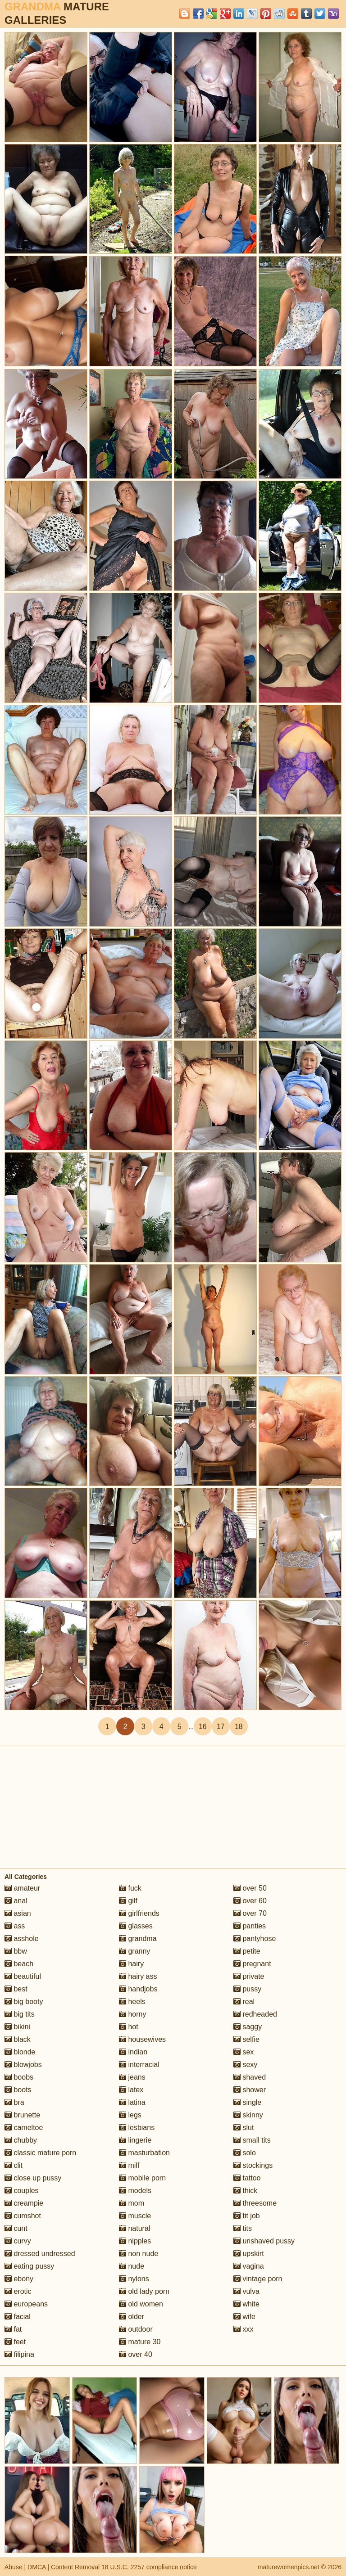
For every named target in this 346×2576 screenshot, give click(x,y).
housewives (142, 2039)
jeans (132, 2077)
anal (16, 1901)
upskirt (248, 2253)
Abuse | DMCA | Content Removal (52, 2567)
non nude (138, 2253)
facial (18, 2316)
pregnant (252, 1964)
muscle (135, 2216)
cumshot (23, 2216)
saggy (247, 2027)
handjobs (138, 1989)
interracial (139, 2064)
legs (130, 2115)
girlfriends (139, 1913)
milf (129, 2165)
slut (243, 2127)
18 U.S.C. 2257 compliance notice (149, 2567)
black (18, 2039)
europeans (26, 2304)
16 (203, 1726)
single (247, 2102)
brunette (22, 2115)
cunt (16, 2228)
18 (239, 1726)
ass (15, 1926)
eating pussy (29, 2266)
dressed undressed (40, 2253)
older (131, 2316)
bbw (16, 1951)
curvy (18, 2241)
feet (15, 2342)
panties (249, 1926)
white (246, 2304)
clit (14, 2165)
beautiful (23, 1976)
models (135, 2190)
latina (132, 2102)
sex (243, 2052)
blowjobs (23, 2064)
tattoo (246, 2178)
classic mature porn (40, 2153)
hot (128, 2027)
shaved (249, 2077)
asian (18, 1913)
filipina (19, 2354)
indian (133, 2052)
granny (134, 1951)
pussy (247, 1989)
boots (18, 2090)
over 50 (250, 1888)
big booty (24, 2001)
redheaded (255, 2014)
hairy (131, 1964)
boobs (19, 2077)
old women (141, 2304)
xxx (243, 2329)
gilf (128, 1901)
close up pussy (33, 2178)
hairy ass (138, 1976)
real (244, 2001)
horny (132, 2014)
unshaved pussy (264, 2241)
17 (221, 1726)
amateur (22, 1888)
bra (14, 2102)
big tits (20, 2014)
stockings (253, 2165)
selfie (246, 2039)
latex (131, 2090)
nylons (134, 2279)
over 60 (250, 1901)
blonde (20, 2052)
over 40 (135, 2354)
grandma (138, 1938)
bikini (17, 2027)
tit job (246, 2216)
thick (245, 2190)
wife (244, 2316)
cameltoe (24, 2127)
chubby (21, 2140)
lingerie (135, 2140)
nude (131, 2266)
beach (19, 1964)
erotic (18, 2291)
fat (13, 2329)
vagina (248, 2266)
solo (244, 2153)
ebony (19, 2279)
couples (22, 2190)
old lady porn (144, 2291)
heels (132, 2001)
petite (246, 1951)
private (248, 1976)
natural (134, 2228)
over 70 (250, 1913)
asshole (22, 1938)
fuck (130, 1888)
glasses (136, 1926)
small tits (252, 2140)
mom (131, 2203)
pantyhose (254, 1938)
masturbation (144, 2153)
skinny (248, 2115)
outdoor (136, 2329)
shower (249, 2090)
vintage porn (257, 2279)
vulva (246, 2291)
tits (242, 2228)
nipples (135, 2241)
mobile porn (142, 2178)
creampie (24, 2203)
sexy (245, 2064)
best (16, 1989)
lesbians (137, 2127)
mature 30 (139, 2342)
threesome (255, 2203)
